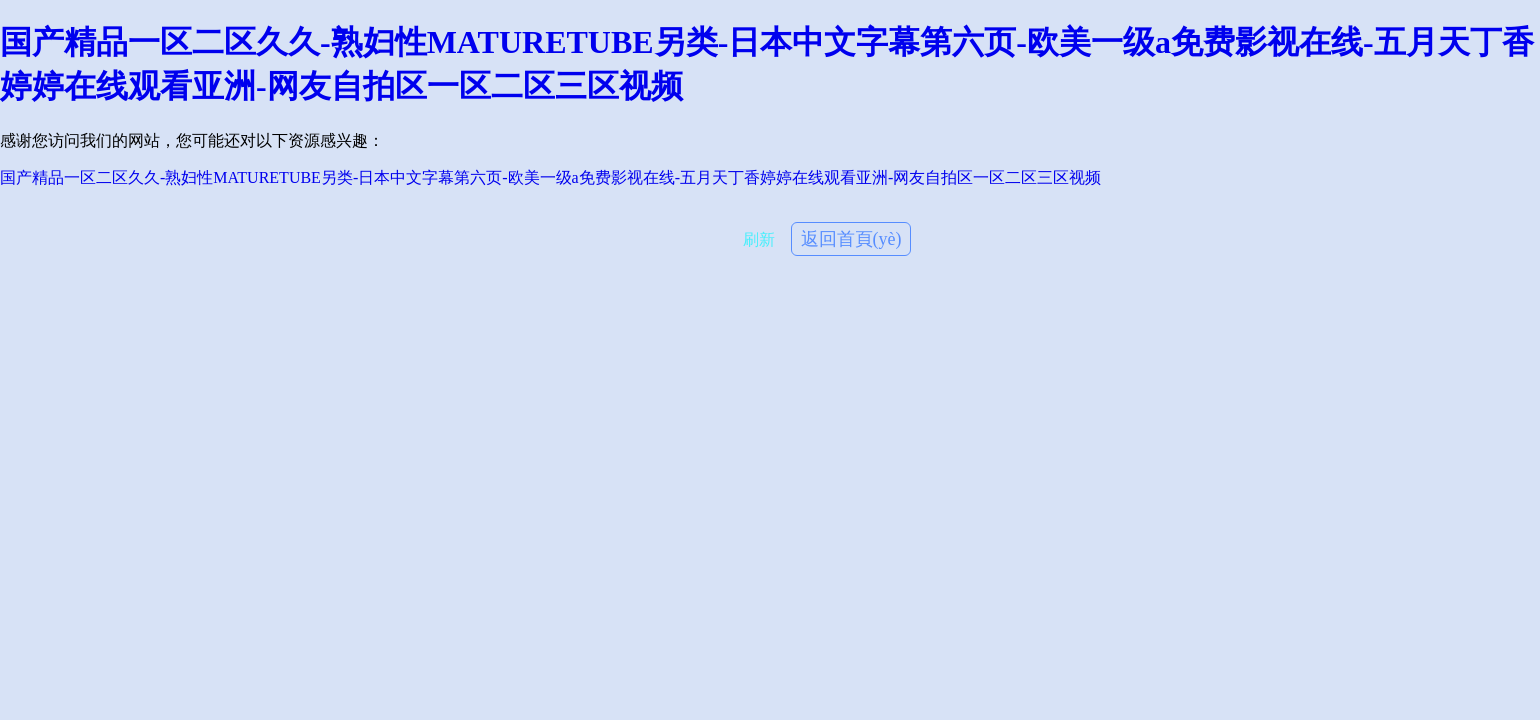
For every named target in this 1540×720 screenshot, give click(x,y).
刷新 (759, 239)
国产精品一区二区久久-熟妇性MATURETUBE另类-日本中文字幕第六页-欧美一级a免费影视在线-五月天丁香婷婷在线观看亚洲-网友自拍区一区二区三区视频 (550, 177)
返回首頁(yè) (851, 239)
